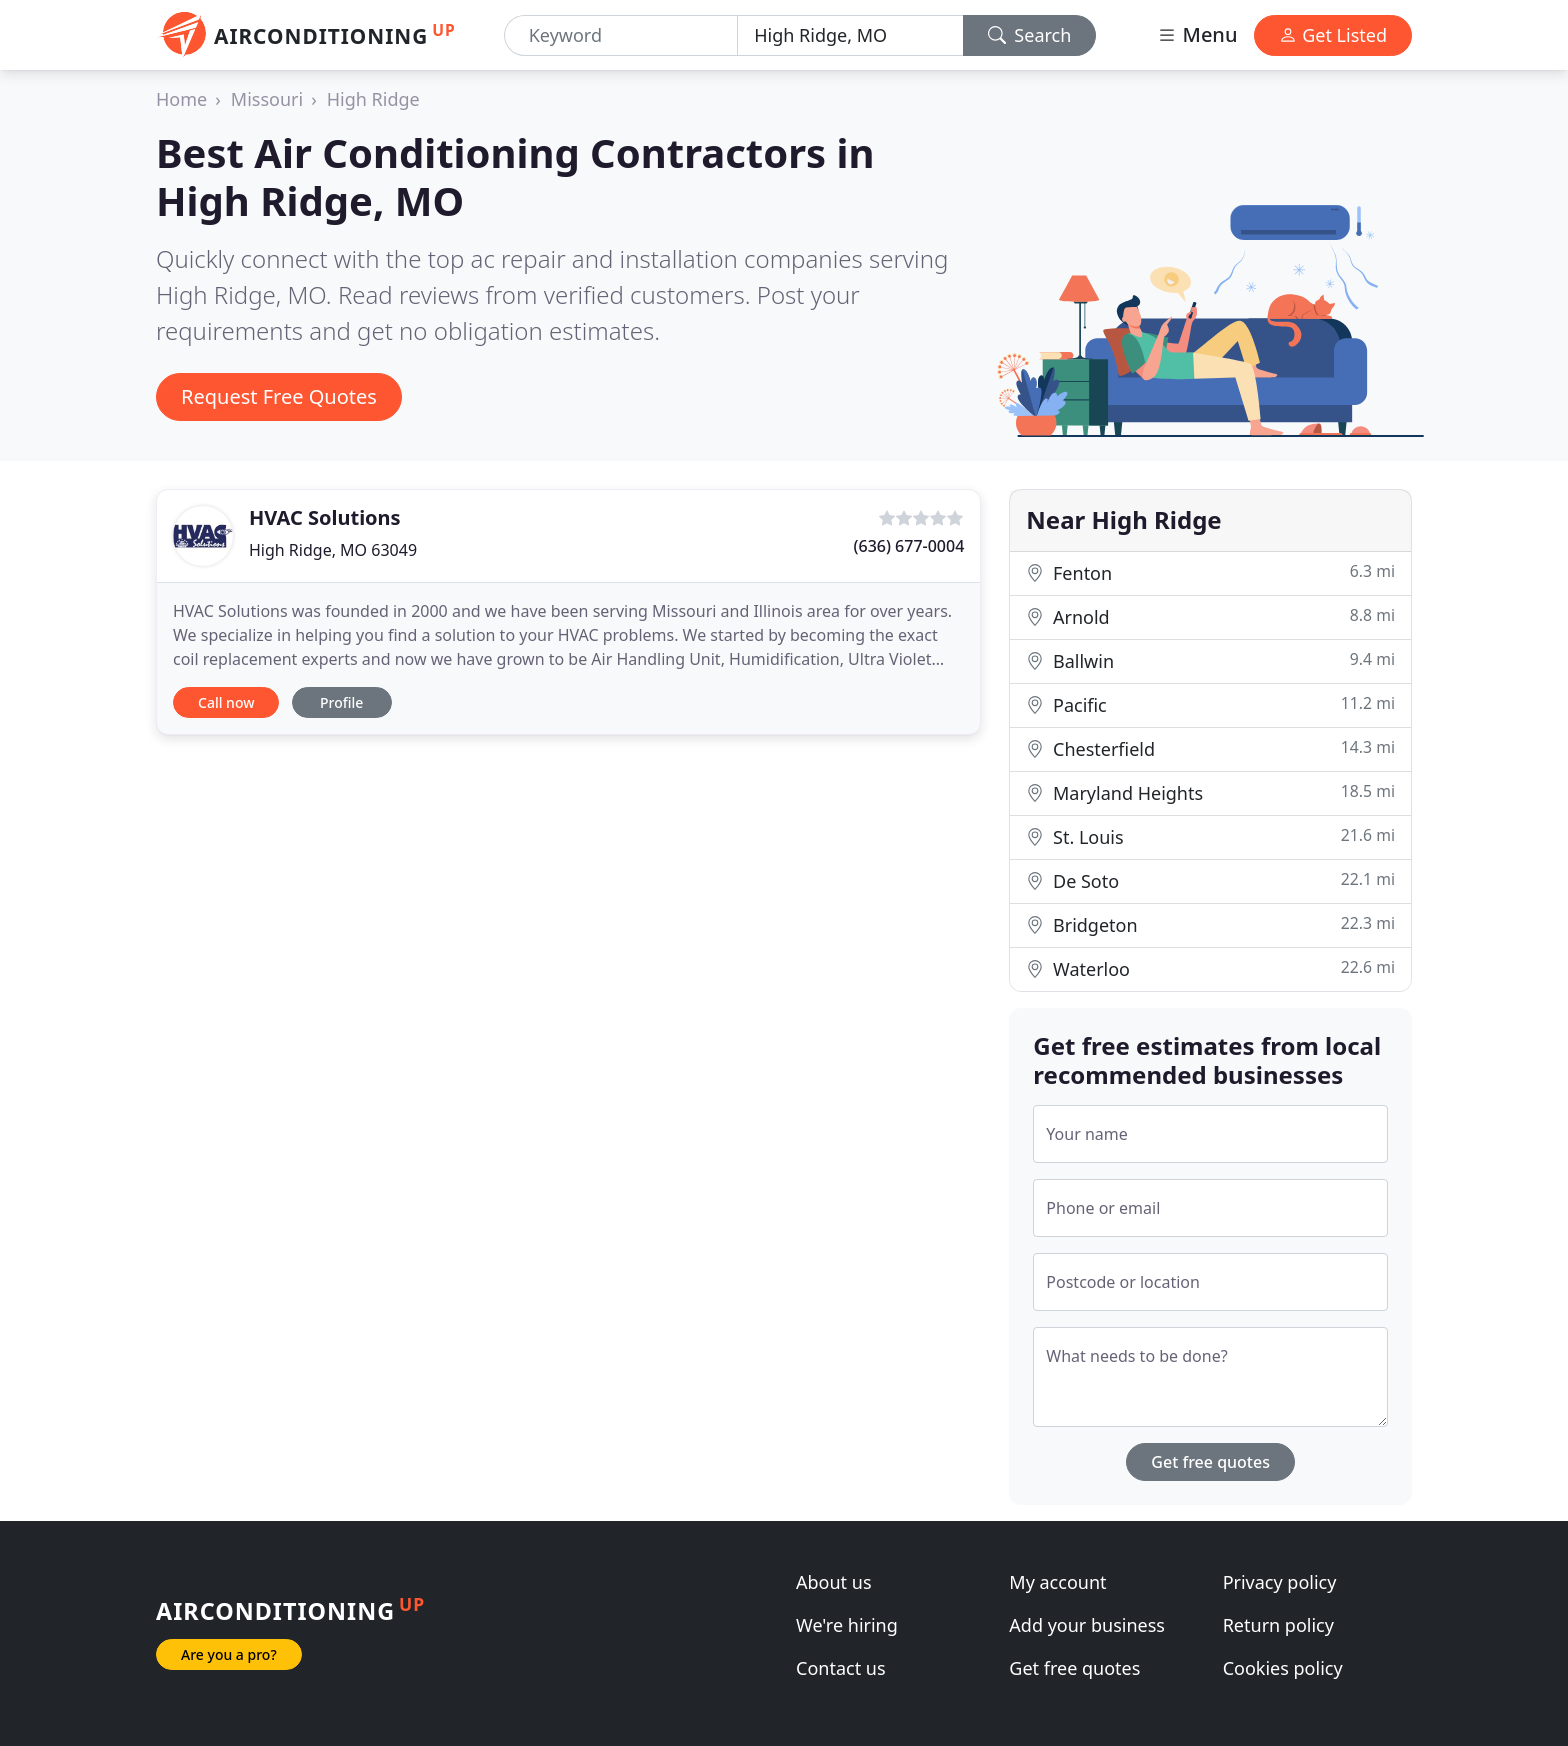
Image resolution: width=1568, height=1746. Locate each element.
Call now (226, 702)
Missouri (267, 99)
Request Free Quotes (279, 396)
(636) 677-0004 (909, 546)
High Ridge (373, 99)
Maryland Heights (1210, 792)
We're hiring (847, 1625)
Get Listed (1333, 35)
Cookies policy (1283, 1668)
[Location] (850, 35)
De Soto (1210, 880)
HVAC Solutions (325, 517)
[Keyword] (621, 35)
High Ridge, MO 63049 (333, 550)
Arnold (1210, 616)
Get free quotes (1210, 1462)
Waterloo (1210, 968)
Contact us (841, 1668)
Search (1030, 35)
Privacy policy (1280, 1582)
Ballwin (1210, 660)
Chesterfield (1210, 748)
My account (1057, 1582)
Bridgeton (1210, 924)
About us (834, 1582)
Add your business (1087, 1625)
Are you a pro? (229, 1654)
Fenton (1210, 572)
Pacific (1210, 704)
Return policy (1278, 1625)
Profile (341, 702)
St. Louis (1210, 836)
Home (181, 99)
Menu (1197, 34)
